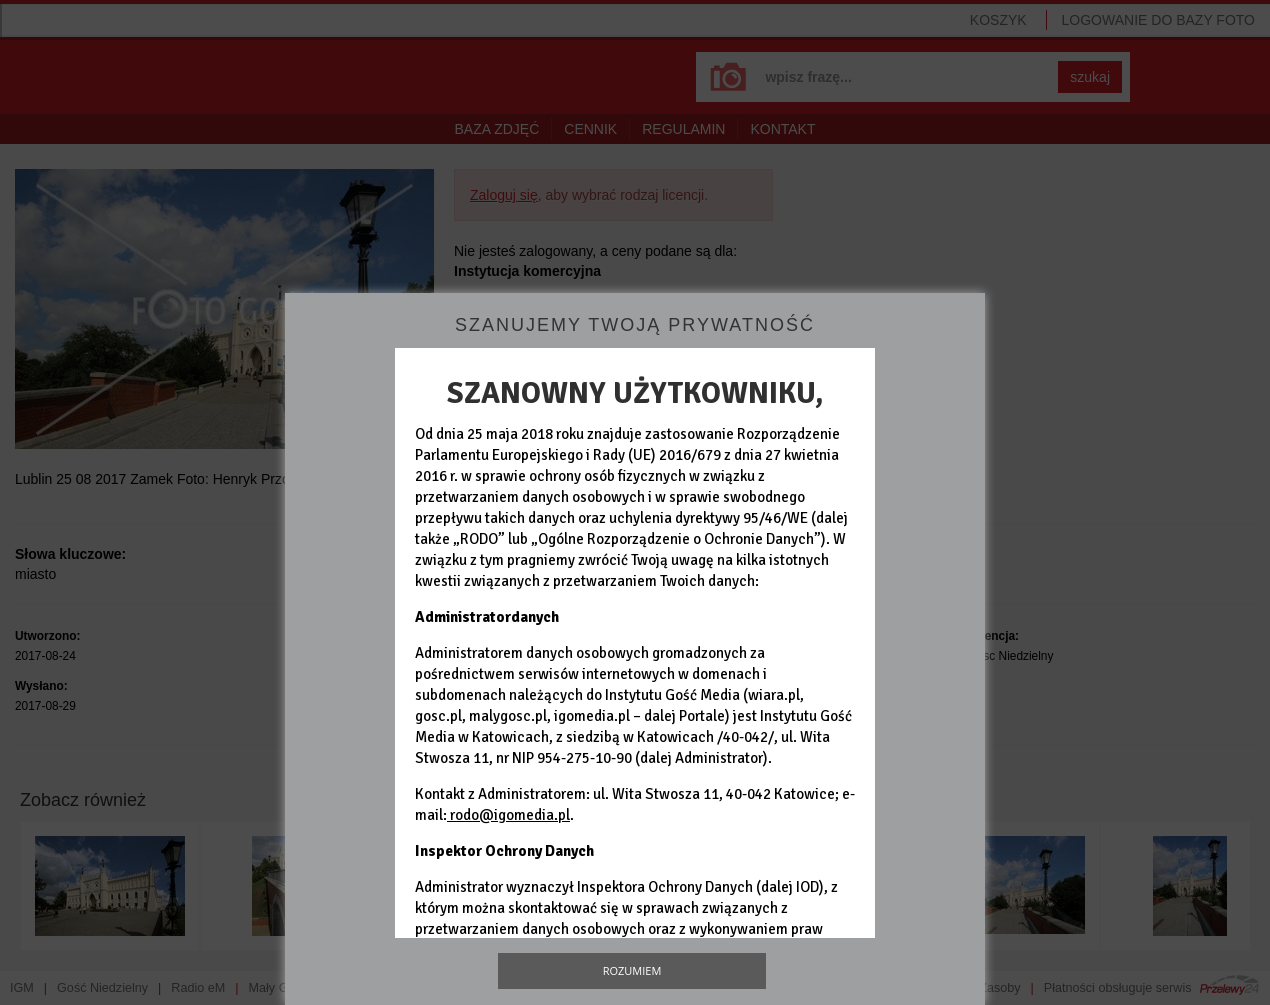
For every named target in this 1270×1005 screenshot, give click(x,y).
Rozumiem (632, 970)
